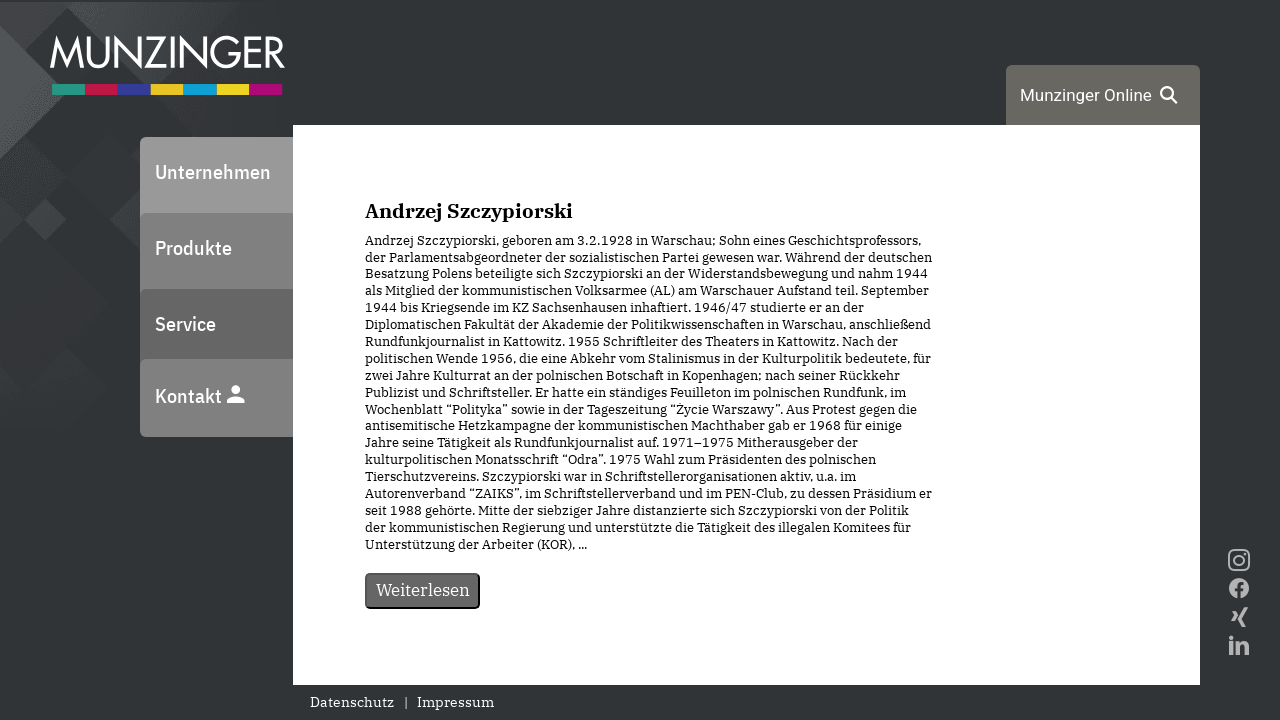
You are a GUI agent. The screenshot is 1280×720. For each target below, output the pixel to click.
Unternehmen (213, 171)
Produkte (193, 247)
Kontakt (200, 395)
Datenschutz (352, 702)
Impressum (455, 702)
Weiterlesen (423, 590)
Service (185, 323)
